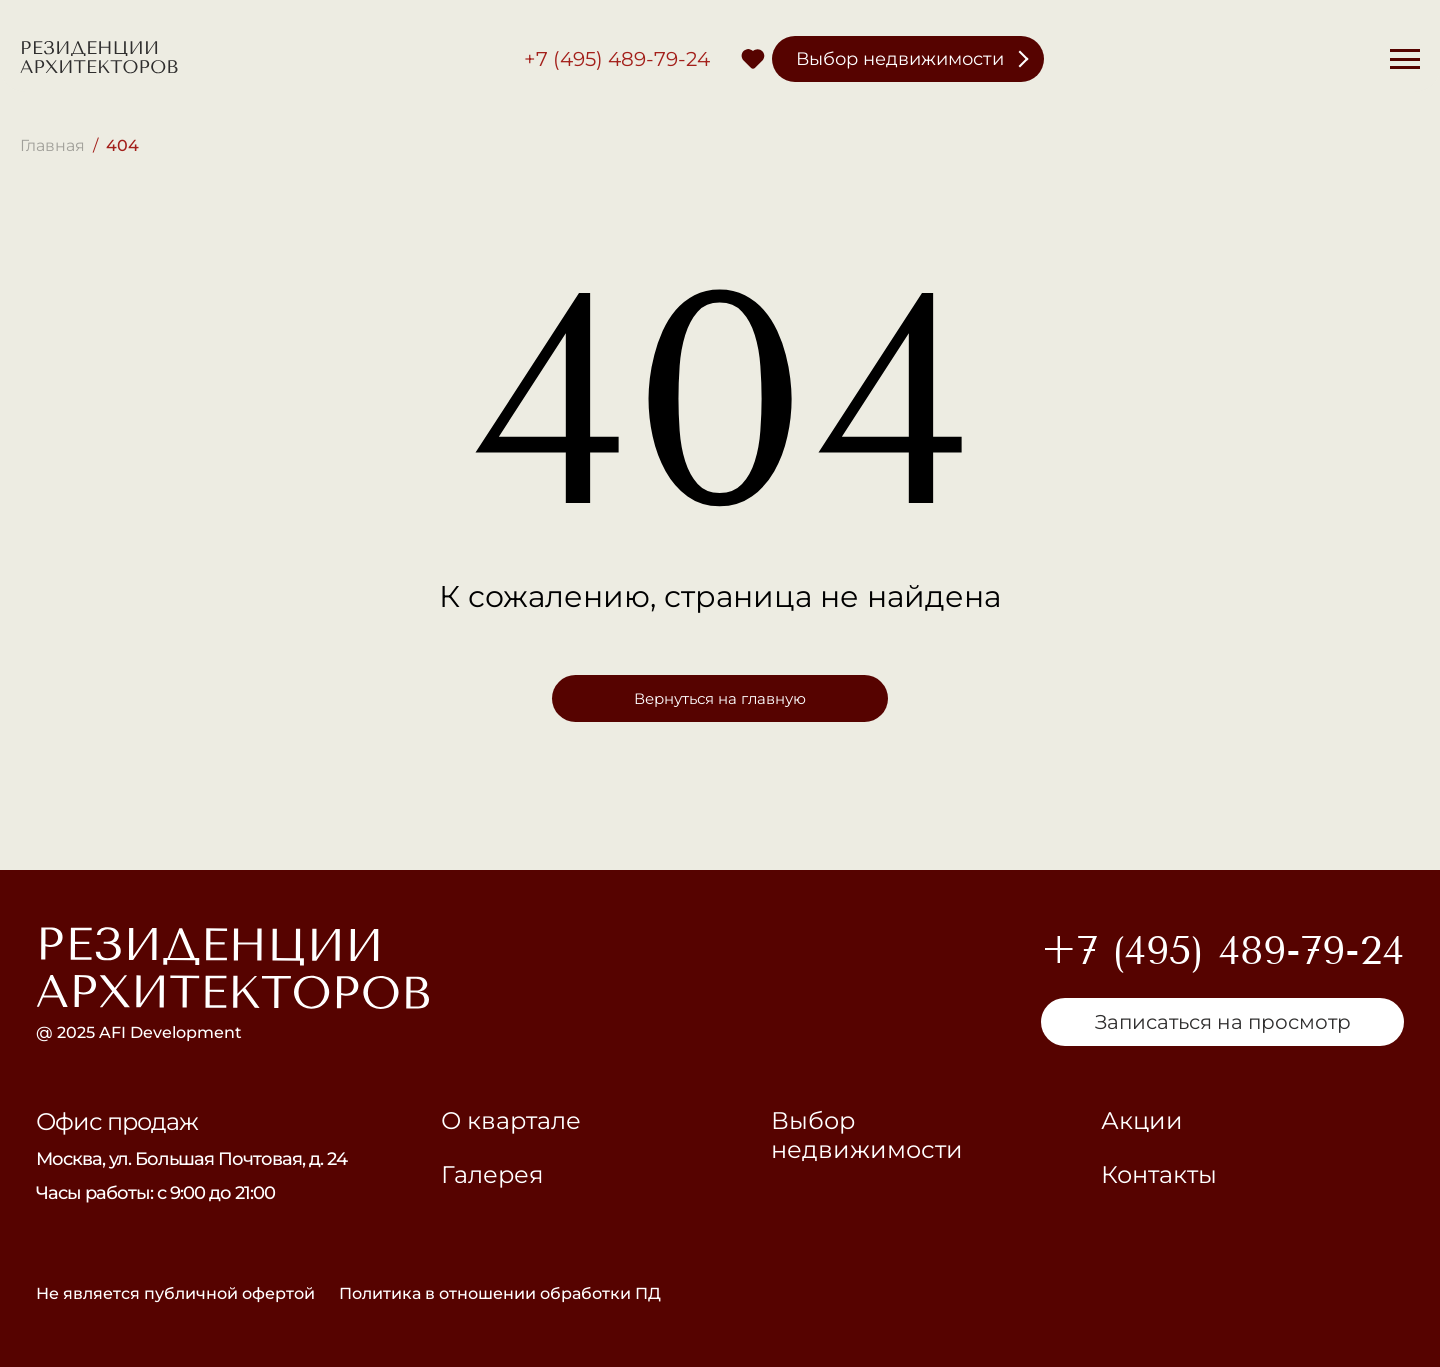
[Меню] (1405, 59)
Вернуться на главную (720, 698)
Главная (52, 145)
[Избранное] (753, 59)
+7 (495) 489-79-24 (617, 59)
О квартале (511, 1120)
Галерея (492, 1174)
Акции (1142, 1120)
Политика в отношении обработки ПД (500, 1293)
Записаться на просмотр (1223, 1022)
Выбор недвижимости (900, 59)
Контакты (1159, 1174)
